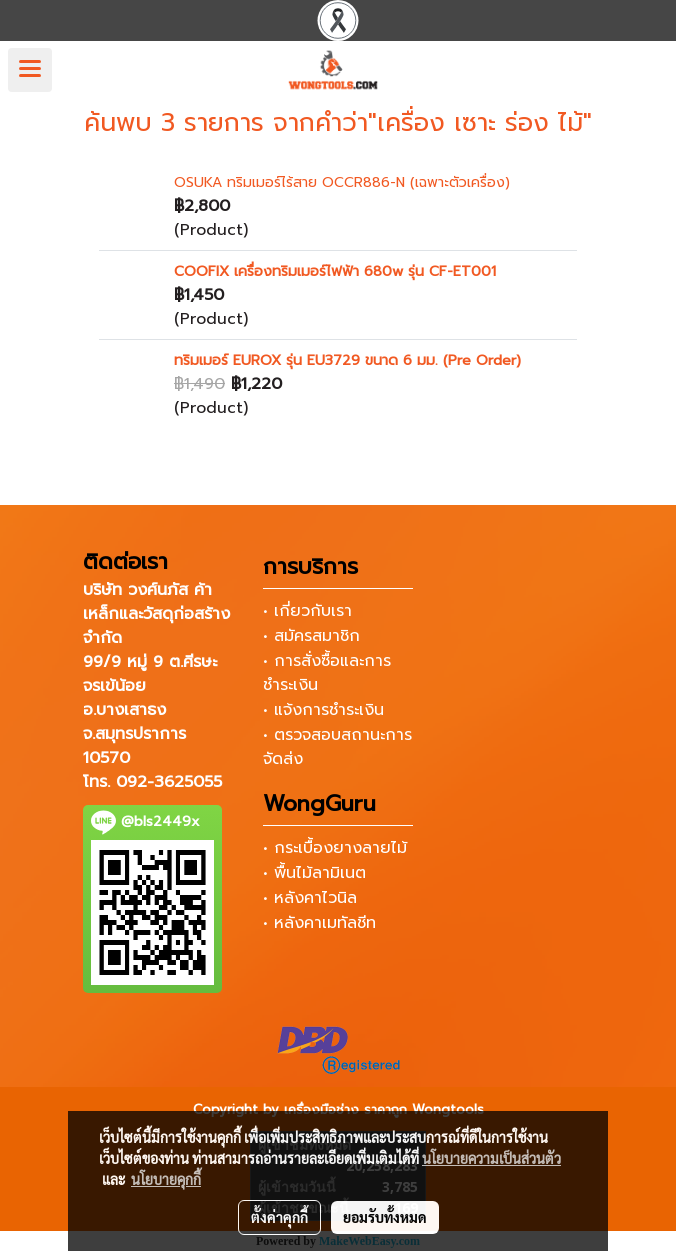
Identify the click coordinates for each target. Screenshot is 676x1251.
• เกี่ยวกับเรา (307, 611)
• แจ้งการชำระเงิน (323, 710)
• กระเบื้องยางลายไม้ (335, 848)
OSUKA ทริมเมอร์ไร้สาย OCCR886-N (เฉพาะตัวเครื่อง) (342, 182)
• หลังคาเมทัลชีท (319, 923)
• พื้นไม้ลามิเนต (314, 873)
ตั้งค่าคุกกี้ (279, 1217)
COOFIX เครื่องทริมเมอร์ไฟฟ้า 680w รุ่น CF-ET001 (335, 271)
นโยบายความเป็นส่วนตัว (491, 1158)
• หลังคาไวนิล (310, 898)
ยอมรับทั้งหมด (385, 1217)
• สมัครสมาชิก (311, 636)
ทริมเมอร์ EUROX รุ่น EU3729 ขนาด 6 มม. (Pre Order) (347, 360)
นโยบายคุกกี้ (166, 1179)
